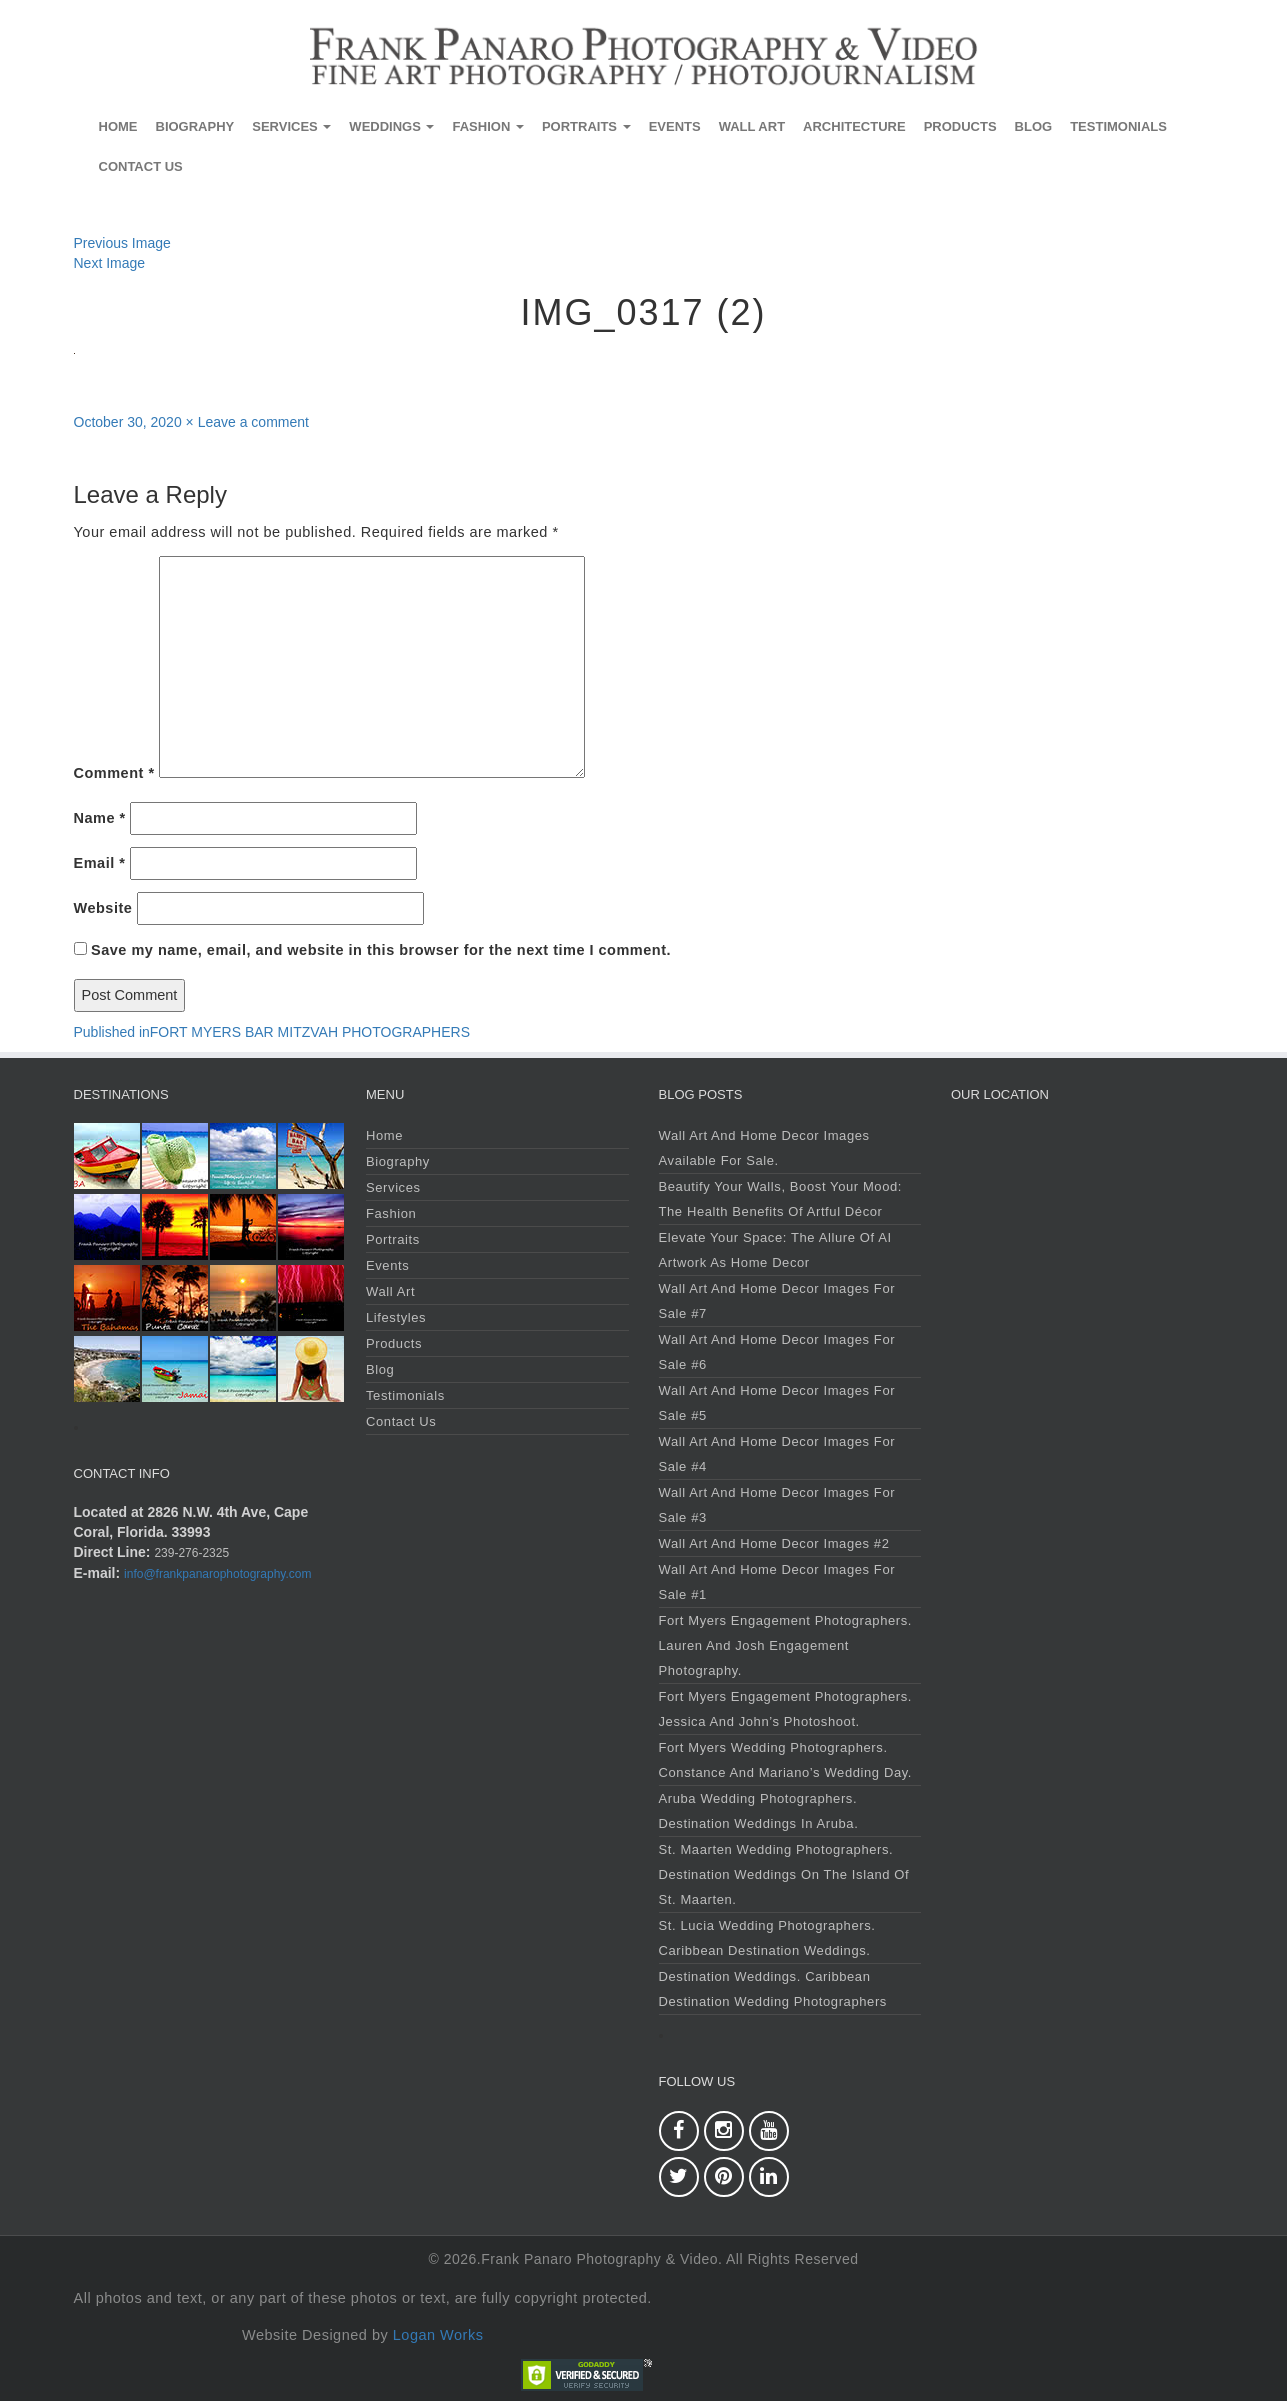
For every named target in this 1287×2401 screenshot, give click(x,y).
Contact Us (141, 166)
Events (675, 126)
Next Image (110, 263)
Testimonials (1118, 126)
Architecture (854, 126)
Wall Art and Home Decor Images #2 (774, 1543)
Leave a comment (253, 422)
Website (103, 908)
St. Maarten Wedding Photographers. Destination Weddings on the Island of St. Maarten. (784, 1874)
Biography (195, 126)
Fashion (487, 126)
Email (100, 863)
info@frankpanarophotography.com (217, 1574)
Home (118, 126)
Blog (1034, 126)
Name (100, 818)
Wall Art (752, 126)
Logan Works (438, 2335)
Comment (114, 773)
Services (291, 126)
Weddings (391, 126)
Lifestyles (396, 1317)
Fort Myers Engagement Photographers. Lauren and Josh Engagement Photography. (786, 1645)
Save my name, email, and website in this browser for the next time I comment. (381, 950)
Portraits (586, 126)
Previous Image (122, 243)
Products (960, 126)
